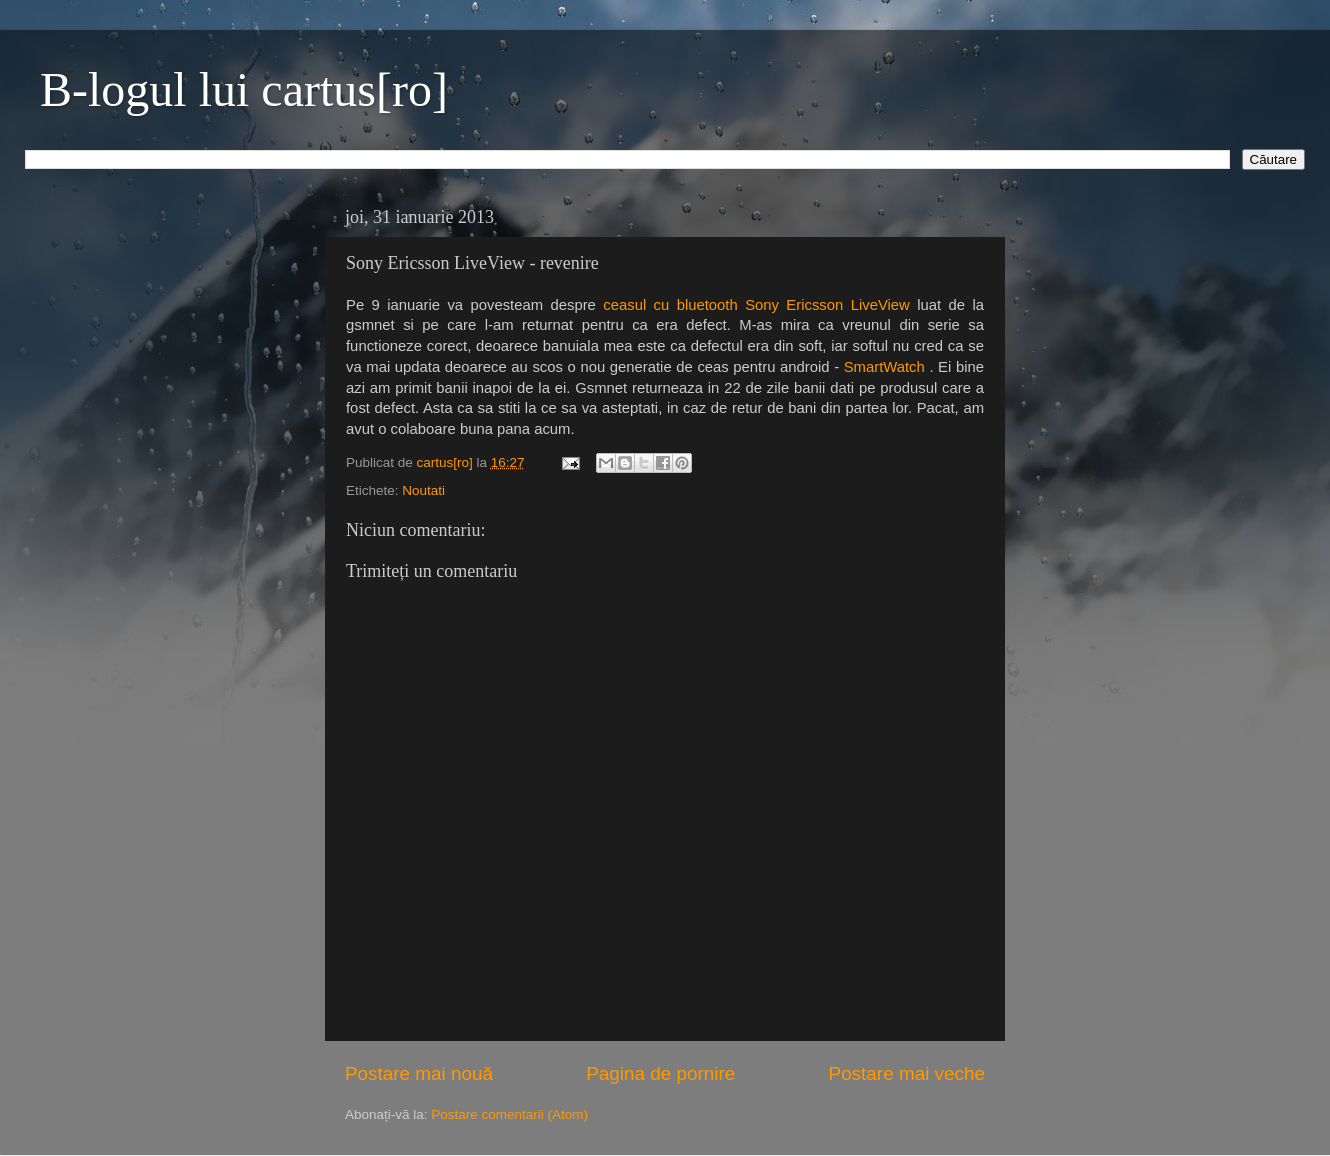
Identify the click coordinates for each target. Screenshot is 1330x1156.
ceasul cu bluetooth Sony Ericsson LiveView (756, 305)
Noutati (423, 490)
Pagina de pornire (660, 1073)
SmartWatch (884, 367)
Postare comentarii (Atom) (509, 1114)
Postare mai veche (907, 1073)
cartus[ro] (447, 462)
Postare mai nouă (419, 1073)
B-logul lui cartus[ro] (244, 89)
